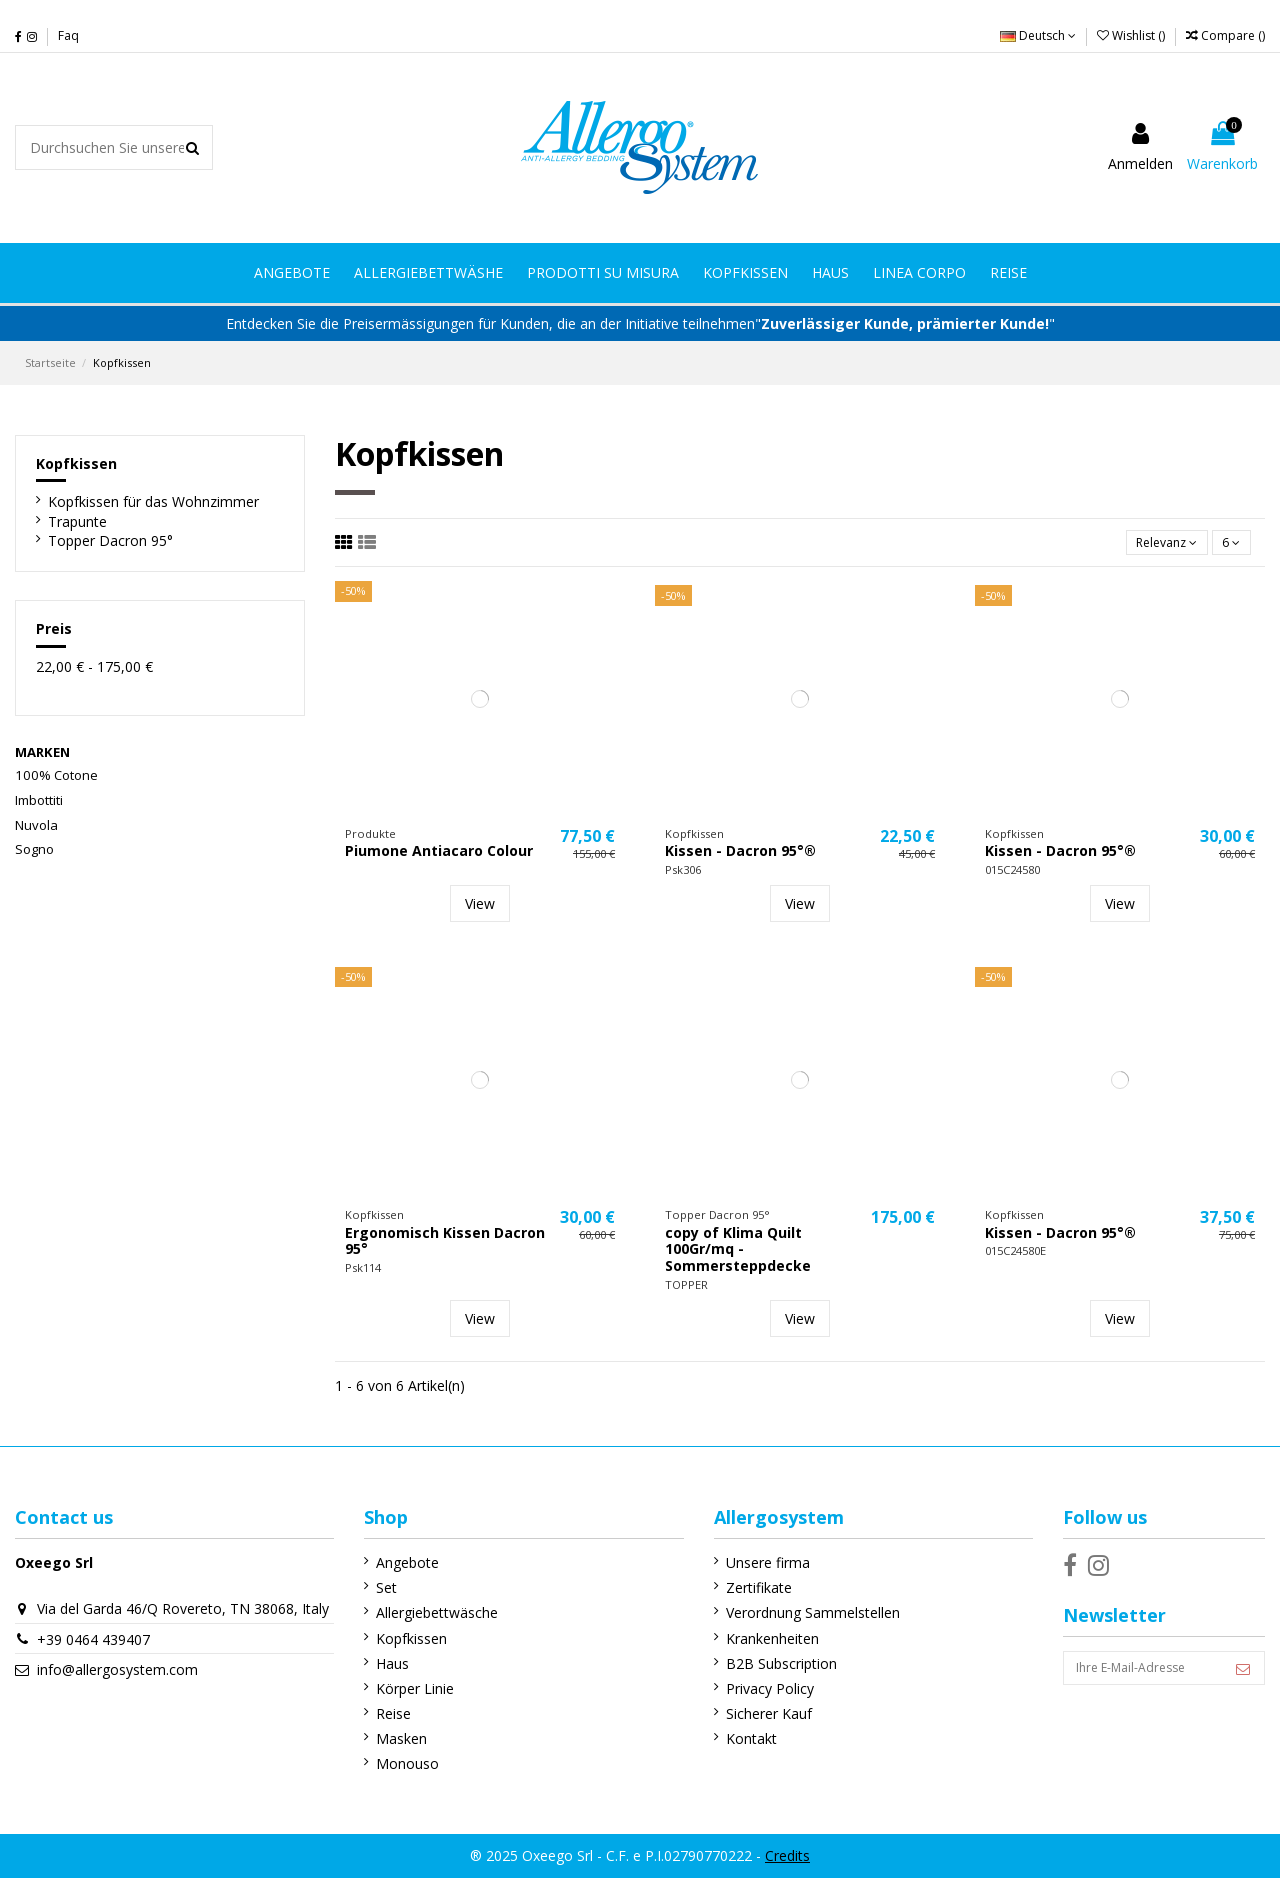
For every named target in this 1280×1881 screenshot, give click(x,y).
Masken (392, 1742)
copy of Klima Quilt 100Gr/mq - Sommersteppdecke (738, 1253)
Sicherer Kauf (751, 1717)
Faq (68, 35)
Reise (384, 1717)
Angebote (398, 1566)
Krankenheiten (754, 1641)
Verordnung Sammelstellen (795, 1616)
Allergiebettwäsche (428, 1616)
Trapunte (77, 521)
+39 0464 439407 (93, 1662)
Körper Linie (406, 1692)
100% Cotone (56, 775)
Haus (383, 1667)
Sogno (34, 849)
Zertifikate (741, 1591)
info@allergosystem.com (117, 1692)
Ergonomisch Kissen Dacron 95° (445, 1245)
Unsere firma (750, 1566)
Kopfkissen (76, 463)
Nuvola (36, 825)
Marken (42, 752)
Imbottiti (39, 800)
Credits (787, 1859)
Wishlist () (1132, 35)
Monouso (398, 1767)
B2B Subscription (763, 1667)
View (480, 907)
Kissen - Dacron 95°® (740, 854)
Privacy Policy (752, 1692)
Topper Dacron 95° (110, 540)
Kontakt (733, 1742)
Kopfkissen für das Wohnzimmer (153, 501)
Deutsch (1038, 35)
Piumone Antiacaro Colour (439, 854)
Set (377, 1591)
